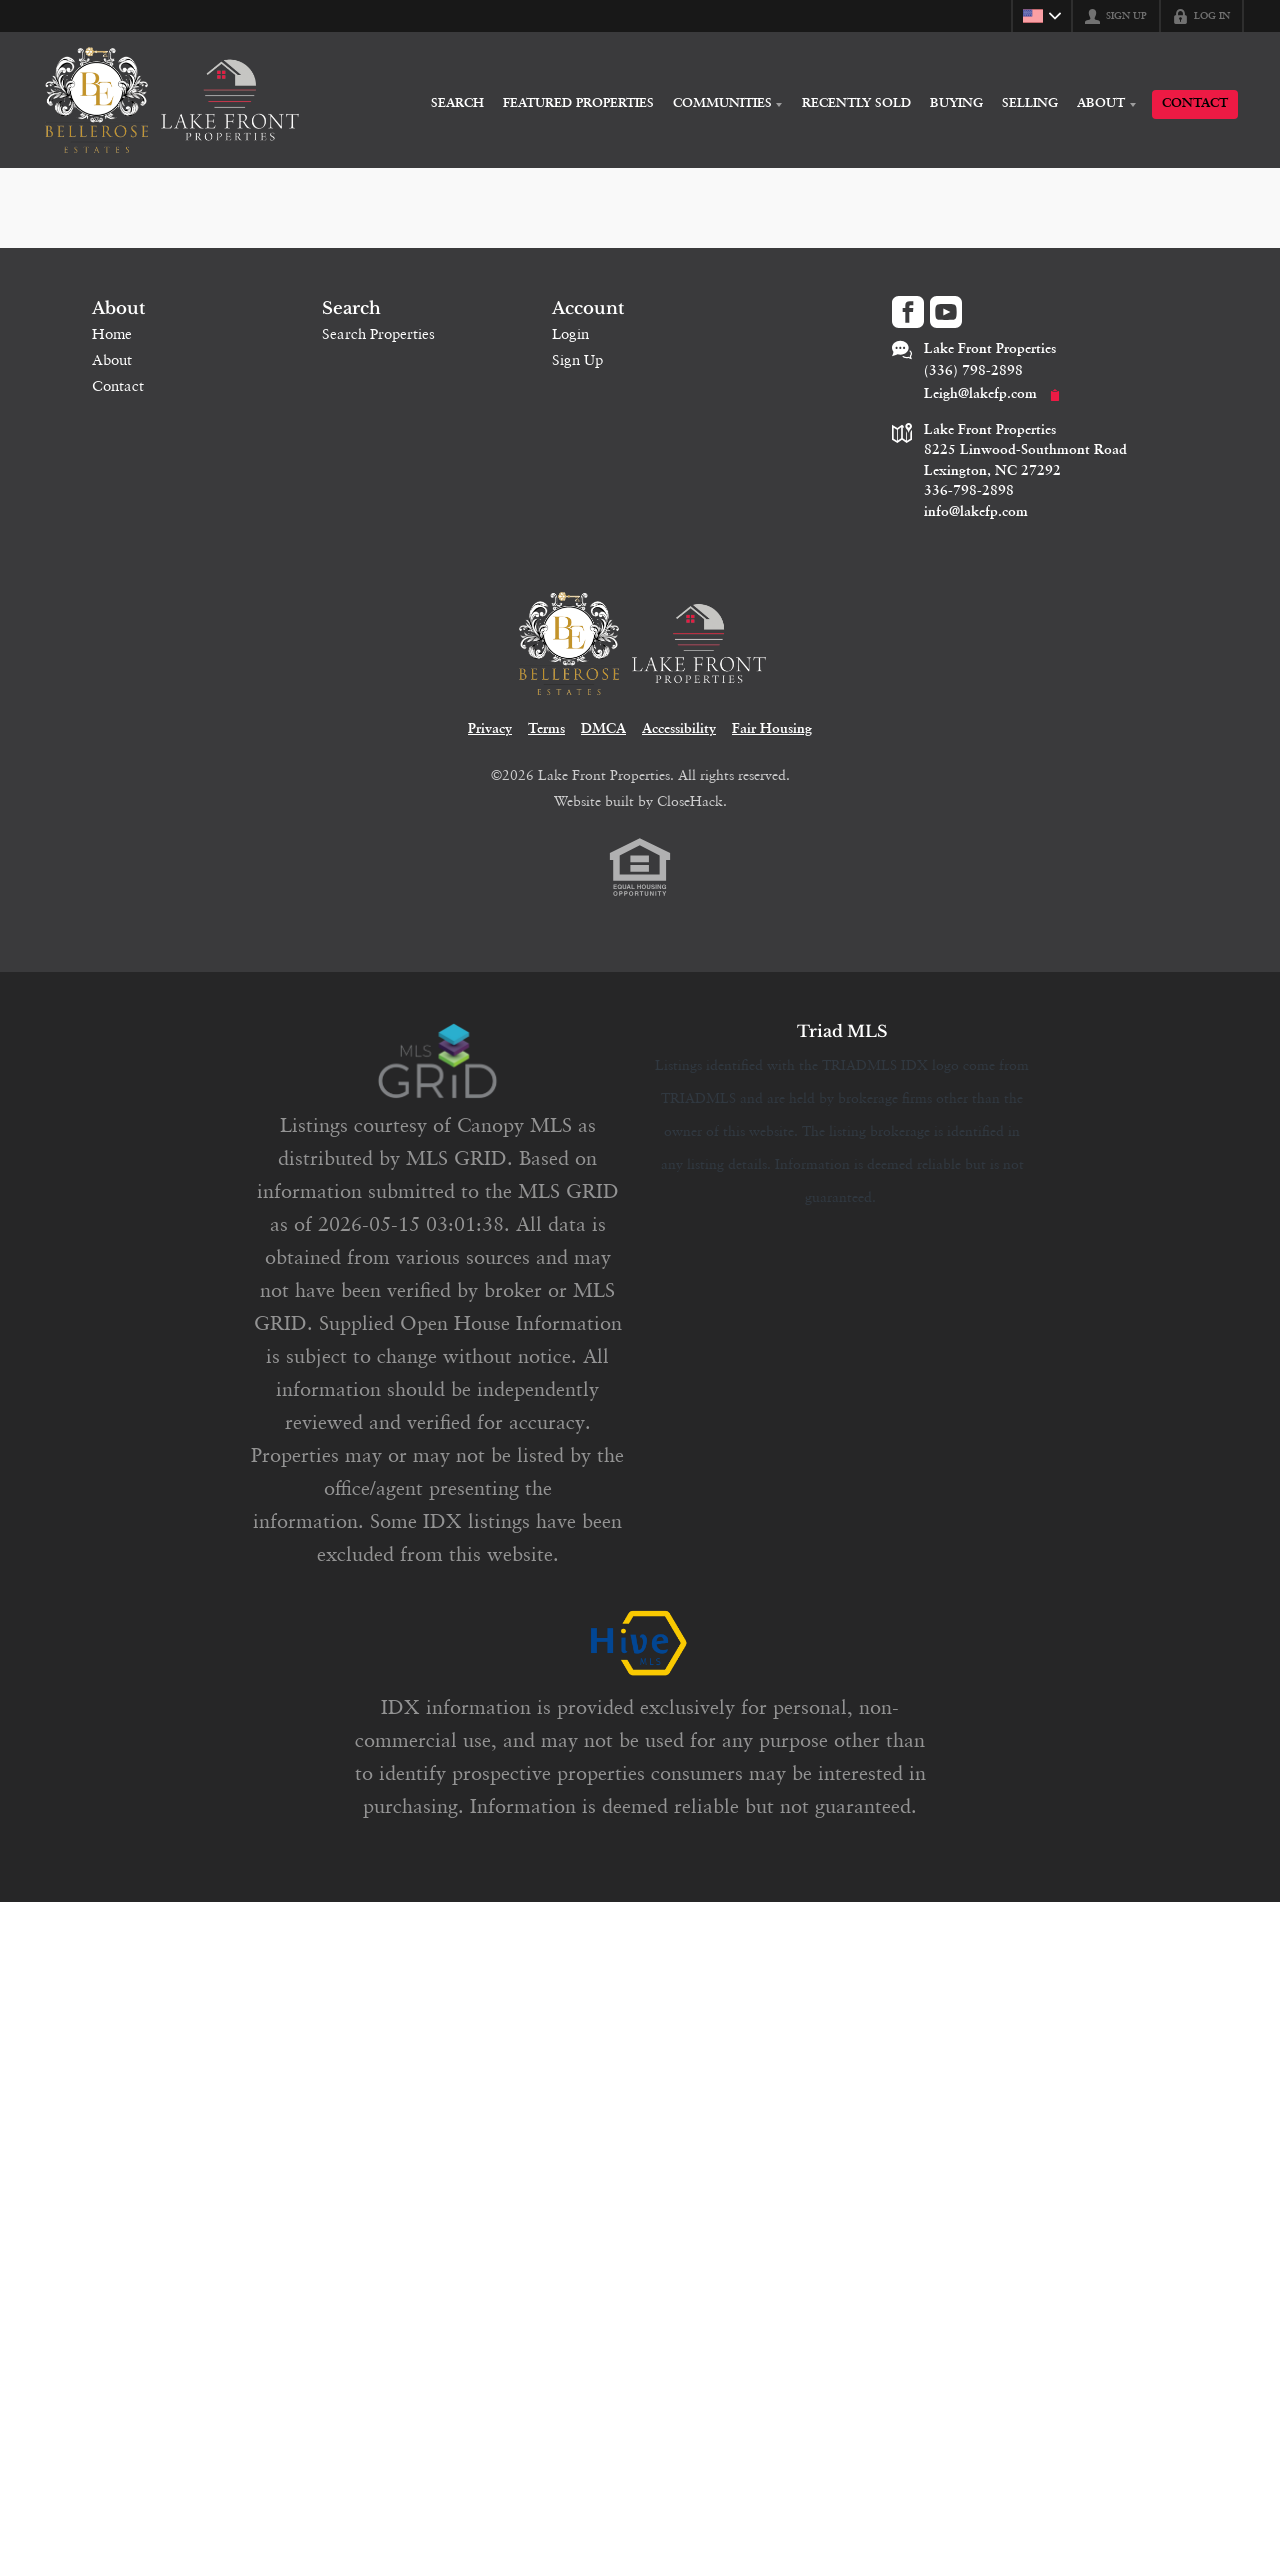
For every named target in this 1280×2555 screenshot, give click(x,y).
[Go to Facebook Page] (908, 312)
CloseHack (690, 814)
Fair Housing (772, 742)
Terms (546, 742)
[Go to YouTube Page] (946, 312)
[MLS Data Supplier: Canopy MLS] (438, 1075)
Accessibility (679, 742)
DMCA (603, 742)
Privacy (490, 742)
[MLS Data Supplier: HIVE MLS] (640, 1657)
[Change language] (1042, 16)
